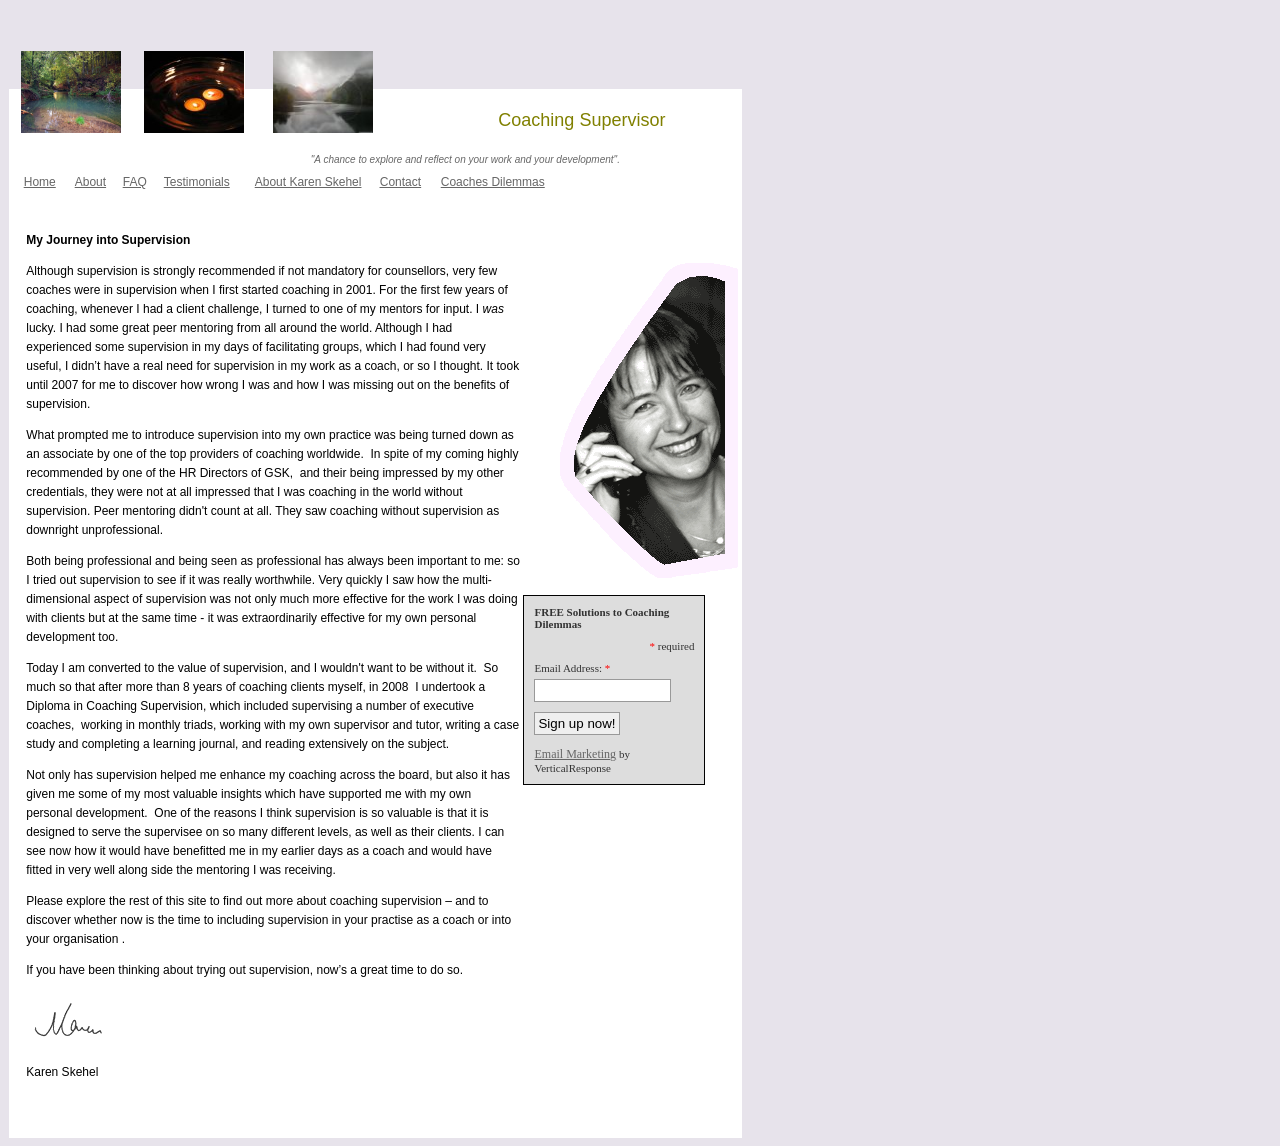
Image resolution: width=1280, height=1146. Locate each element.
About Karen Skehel (308, 182)
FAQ (135, 182)
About (90, 182)
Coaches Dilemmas (493, 182)
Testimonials (197, 182)
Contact (400, 182)
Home (40, 182)
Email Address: (568, 668)
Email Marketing (575, 754)
